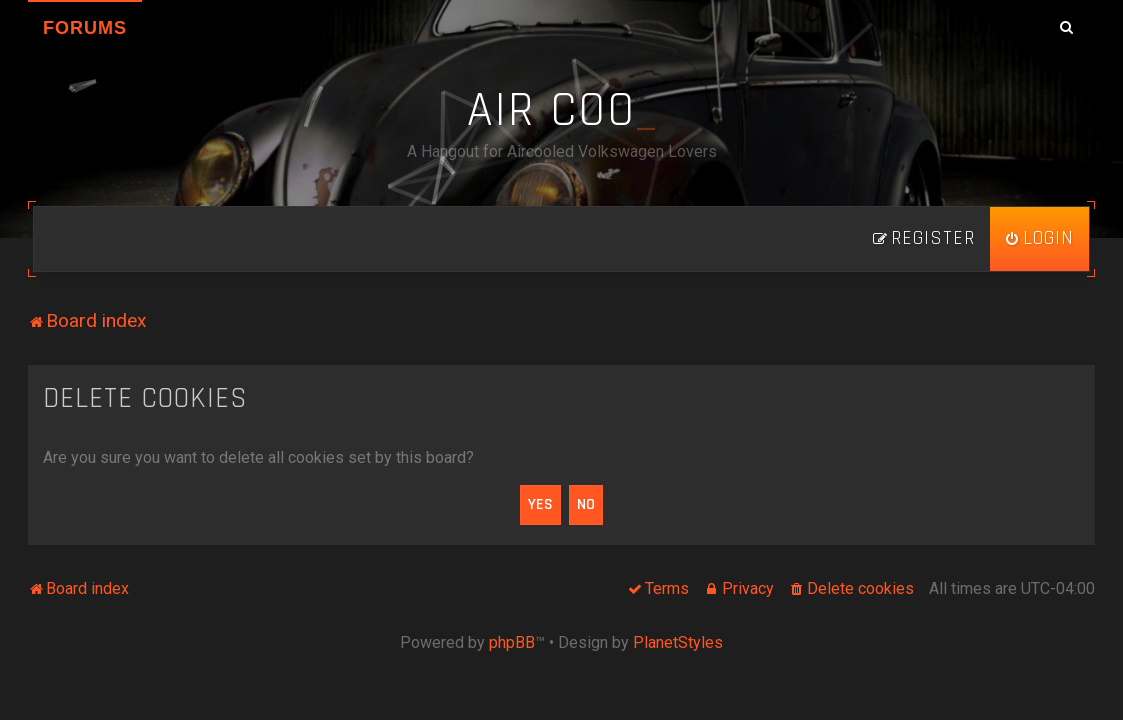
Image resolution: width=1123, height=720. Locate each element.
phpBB (512, 642)
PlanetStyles (678, 642)
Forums (85, 28)
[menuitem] (1039, 239)
